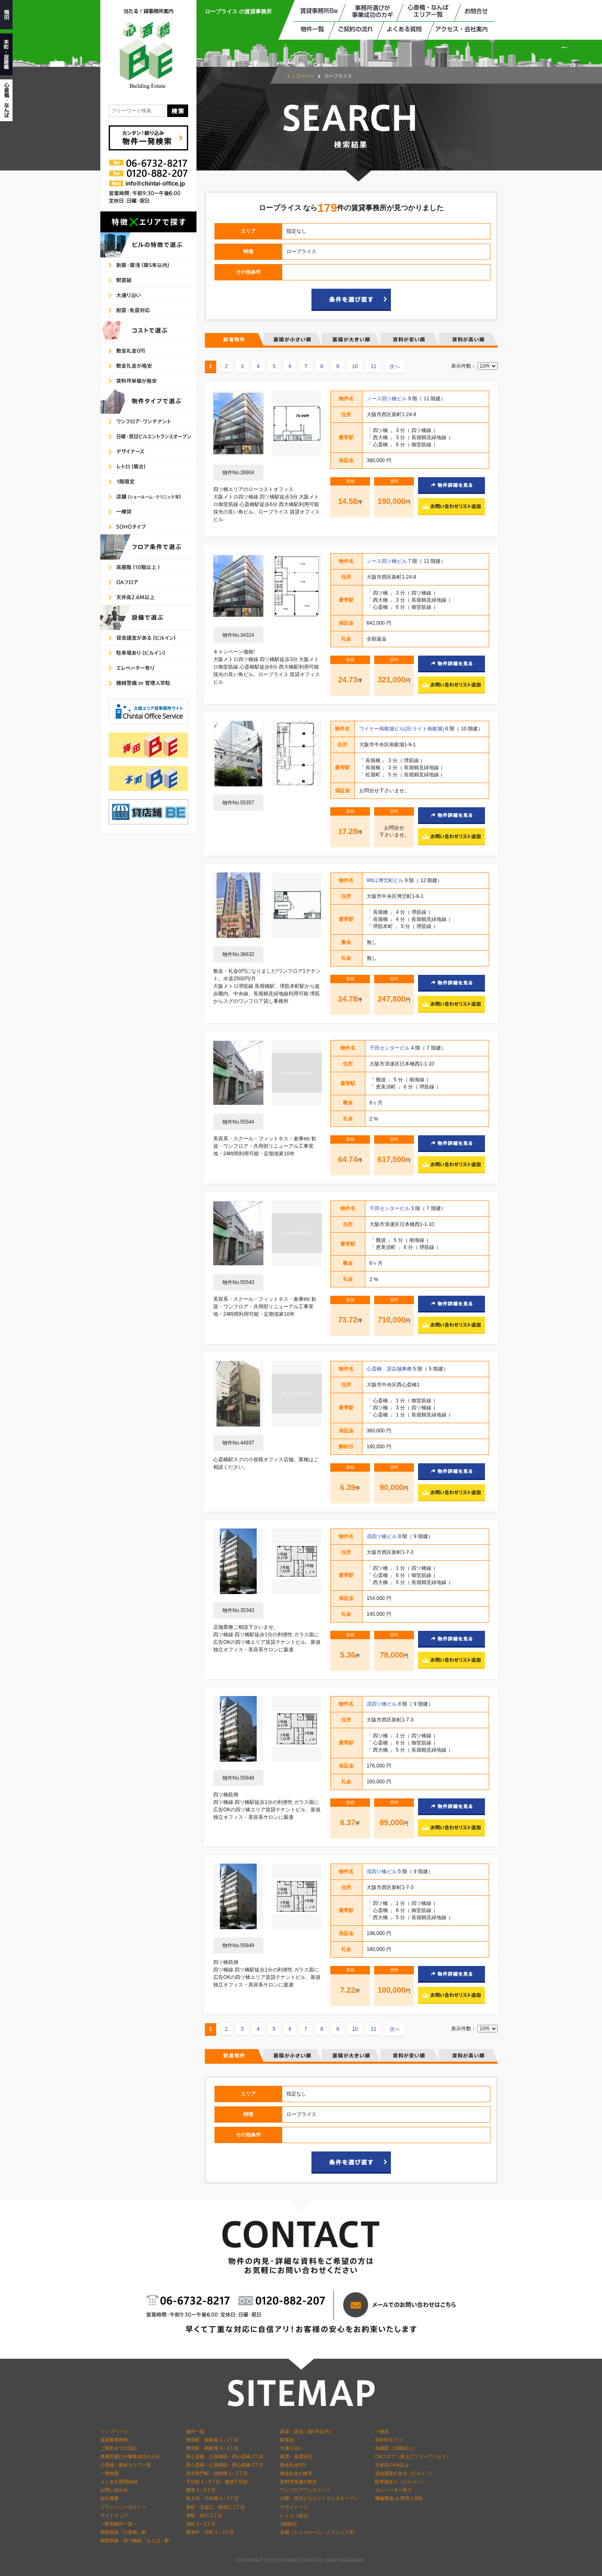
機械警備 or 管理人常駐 (399, 2498)
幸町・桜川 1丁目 (204, 2515)
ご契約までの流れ (118, 2448)
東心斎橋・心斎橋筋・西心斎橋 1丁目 (224, 2456)
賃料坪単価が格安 (298, 2481)
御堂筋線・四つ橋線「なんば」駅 (134, 2540)
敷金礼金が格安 (296, 2473)
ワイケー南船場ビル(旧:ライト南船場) (402, 729)
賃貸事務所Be (114, 2439)
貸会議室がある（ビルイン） (405, 2473)
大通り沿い (291, 2448)
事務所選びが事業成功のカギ (130, 2456)
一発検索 (109, 2473)
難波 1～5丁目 (201, 2489)
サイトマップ (114, 2515)
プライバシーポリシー (123, 2507)
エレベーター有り (393, 2489)
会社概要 (109, 2498)
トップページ (300, 76)
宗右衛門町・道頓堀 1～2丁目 (217, 2473)
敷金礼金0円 (293, 2464)
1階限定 (288, 2523)
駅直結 (287, 2439)
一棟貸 (382, 2431)
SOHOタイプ (389, 2439)
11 (373, 366)
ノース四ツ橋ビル (387, 399)
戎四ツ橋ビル (382, 1536)
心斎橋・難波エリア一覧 (125, 2464)
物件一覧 (195, 2431)
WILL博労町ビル (386, 880)
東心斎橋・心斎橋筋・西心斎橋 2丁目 (224, 2464)
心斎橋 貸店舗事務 (390, 1369)
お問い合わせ (114, 2489)
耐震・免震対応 (296, 2456)
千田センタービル (390, 1048)
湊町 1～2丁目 (201, 2523)
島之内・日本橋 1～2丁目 (212, 2498)
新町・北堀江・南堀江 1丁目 (215, 2507)
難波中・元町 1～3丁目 (210, 2532)
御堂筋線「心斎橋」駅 (123, 2532)
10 (354, 366)
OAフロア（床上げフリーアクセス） (413, 2456)
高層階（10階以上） (396, 2448)
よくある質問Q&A (119, 2481)
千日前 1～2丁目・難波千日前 (217, 2481)
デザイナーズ (294, 2507)
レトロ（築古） (296, 2515)
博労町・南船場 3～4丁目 (212, 2448)
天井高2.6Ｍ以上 (392, 2464)
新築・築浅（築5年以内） (306, 2431)
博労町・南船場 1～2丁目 (212, 2439)
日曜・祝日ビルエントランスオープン (319, 2498)
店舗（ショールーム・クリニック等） (319, 2532)
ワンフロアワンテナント (305, 2489)
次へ (395, 366)
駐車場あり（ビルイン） (400, 2481)
